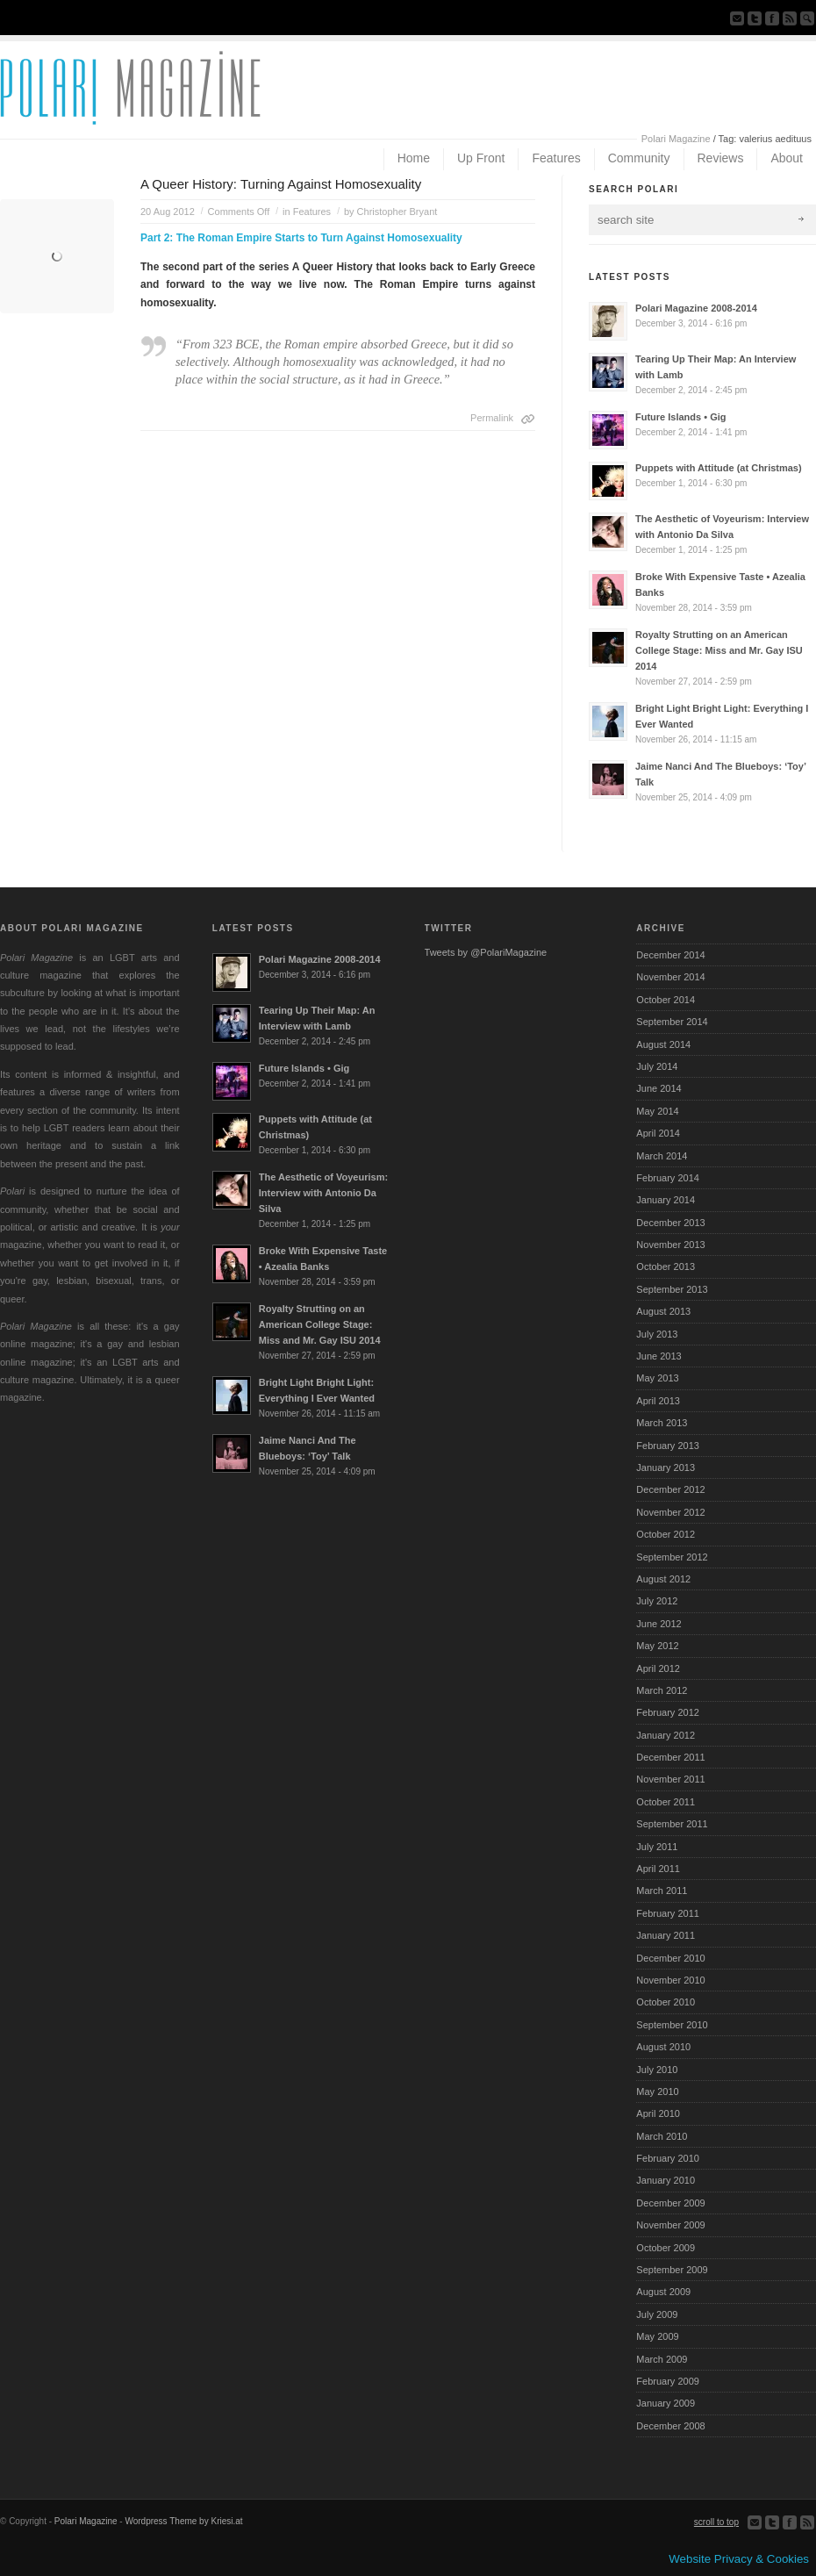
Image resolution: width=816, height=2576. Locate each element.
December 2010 (670, 1958)
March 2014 (661, 1156)
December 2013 (670, 1222)
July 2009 (656, 2314)
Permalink (491, 418)
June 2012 (658, 1623)
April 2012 (658, 1668)
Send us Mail (737, 18)
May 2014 (657, 1111)
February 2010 (667, 2158)
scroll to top (716, 2522)
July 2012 (656, 1601)
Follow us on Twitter (754, 18)
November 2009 (670, 2225)
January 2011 (665, 1935)
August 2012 (663, 1579)
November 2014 (670, 977)
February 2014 (667, 1178)
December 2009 (670, 2203)
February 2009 (667, 2381)
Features (312, 211)
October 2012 (665, 1534)
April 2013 (658, 1401)
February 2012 (667, 1712)
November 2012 (670, 1512)
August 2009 (663, 2291)
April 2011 (658, 1868)
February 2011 (667, 1913)
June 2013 (658, 1356)
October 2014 (665, 999)
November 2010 (670, 1980)
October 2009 (665, 2247)
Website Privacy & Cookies (739, 2558)
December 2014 (670, 955)
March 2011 (661, 1890)
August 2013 (663, 1311)
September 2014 (671, 1021)
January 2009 (665, 2403)
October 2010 (665, 2002)
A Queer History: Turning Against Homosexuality (280, 183)
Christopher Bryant (397, 211)
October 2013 (665, 1266)
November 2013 (670, 1244)
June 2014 (658, 1088)
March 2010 (661, 2136)
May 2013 (657, 1378)
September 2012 (671, 1557)
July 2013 (656, 1334)
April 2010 (658, 2113)
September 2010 (671, 2025)
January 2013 (665, 1467)
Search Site (807, 18)
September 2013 (671, 1289)
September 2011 (671, 1824)
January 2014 (665, 1200)
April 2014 (658, 1133)
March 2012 (661, 1690)
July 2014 (656, 1066)
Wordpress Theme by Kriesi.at (183, 2521)
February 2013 (667, 1445)
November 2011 (670, 1779)
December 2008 (670, 2426)
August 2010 (663, 2046)
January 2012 (665, 1735)
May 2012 (657, 1645)
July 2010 (656, 2069)
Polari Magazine (676, 138)
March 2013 (661, 1422)
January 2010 (665, 2180)
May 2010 (657, 2091)
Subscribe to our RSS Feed (789, 18)
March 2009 (661, 2359)
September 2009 (671, 2269)
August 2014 (663, 1044)
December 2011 (670, 1757)
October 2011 (665, 1802)
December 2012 (670, 1489)
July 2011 (656, 1846)
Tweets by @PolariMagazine (486, 952)
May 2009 (657, 2336)
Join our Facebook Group (772, 18)
